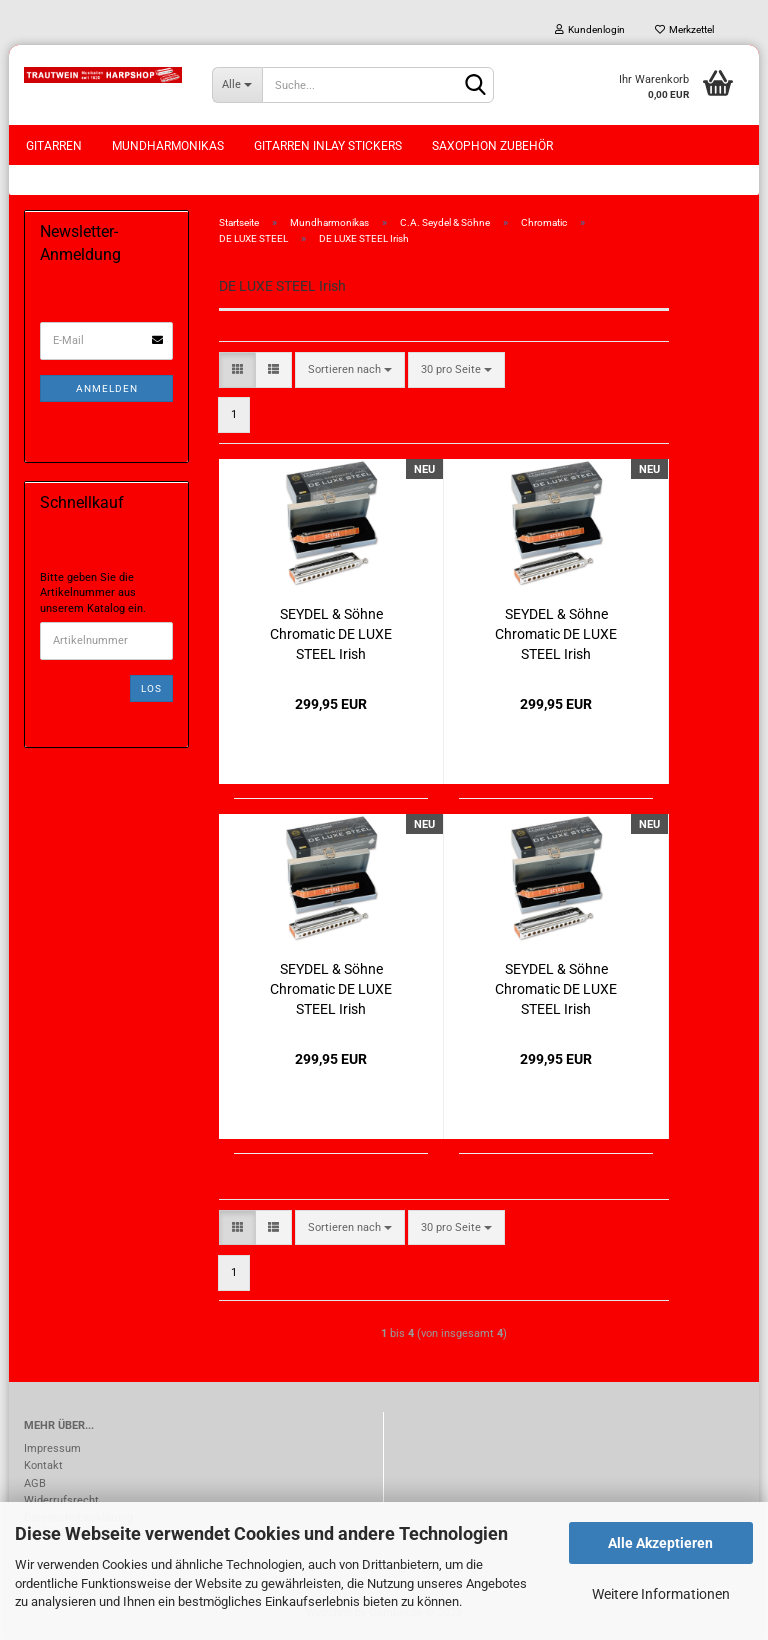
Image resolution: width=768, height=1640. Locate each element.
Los (151, 688)
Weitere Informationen (661, 1594)
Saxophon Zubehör (492, 146)
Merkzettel (684, 29)
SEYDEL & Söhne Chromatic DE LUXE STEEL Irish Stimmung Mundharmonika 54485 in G (556, 632)
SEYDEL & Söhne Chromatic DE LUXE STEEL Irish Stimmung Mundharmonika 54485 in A (331, 632)
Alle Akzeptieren (660, 1543)
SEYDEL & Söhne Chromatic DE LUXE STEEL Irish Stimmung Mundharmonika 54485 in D (556, 987)
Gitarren (54, 146)
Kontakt (43, 1465)
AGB (35, 1483)
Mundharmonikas (168, 146)
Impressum (52, 1448)
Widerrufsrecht (61, 1500)
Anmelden (107, 388)
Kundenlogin (590, 29)
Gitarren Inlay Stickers (328, 146)
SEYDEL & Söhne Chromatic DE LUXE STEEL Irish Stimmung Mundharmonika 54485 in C (331, 987)
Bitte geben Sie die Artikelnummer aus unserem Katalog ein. (93, 593)
